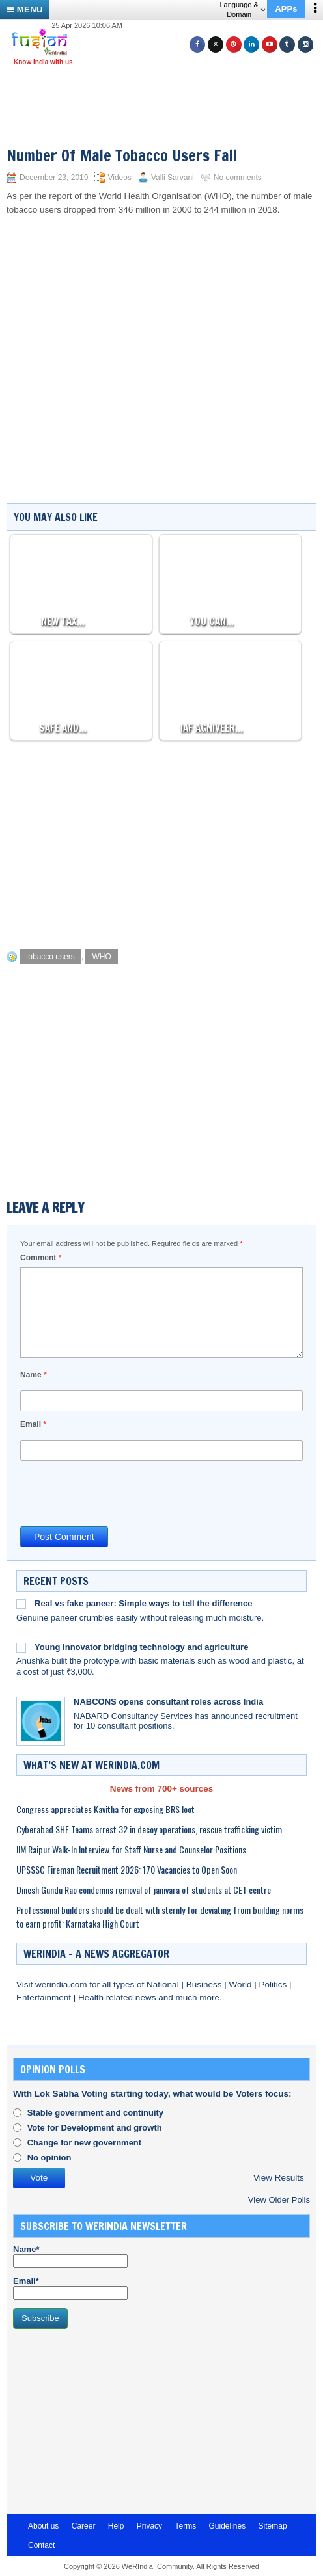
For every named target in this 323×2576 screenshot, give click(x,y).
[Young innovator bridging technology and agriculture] (21, 1647)
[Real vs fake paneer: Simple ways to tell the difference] (21, 1604)
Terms (185, 2525)
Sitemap (273, 2525)
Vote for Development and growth (94, 2127)
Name (33, 1374)
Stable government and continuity (95, 2113)
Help (116, 2525)
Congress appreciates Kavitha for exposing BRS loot (105, 1809)
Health (92, 1997)
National (164, 1984)
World (241, 1984)
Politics (274, 1984)
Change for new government (84, 2142)
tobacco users (50, 956)
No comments (238, 177)
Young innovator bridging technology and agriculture (141, 1647)
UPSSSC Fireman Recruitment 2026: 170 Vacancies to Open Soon (126, 1869)
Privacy (149, 2525)
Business (205, 1984)
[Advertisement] (167, 89)
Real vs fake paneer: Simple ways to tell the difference (144, 1603)
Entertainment (45, 1997)
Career (84, 2525)
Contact (41, 2545)
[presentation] (119, 1492)
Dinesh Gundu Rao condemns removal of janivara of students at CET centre (143, 1889)
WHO (101, 956)
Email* (70, 2288)
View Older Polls (279, 2200)
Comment (40, 1257)
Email (33, 1424)
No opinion (49, 2157)
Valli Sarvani (172, 177)
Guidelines (227, 2525)
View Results (278, 2178)
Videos (119, 177)
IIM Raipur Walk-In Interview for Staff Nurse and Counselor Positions (131, 1849)
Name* (70, 2256)
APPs (286, 9)
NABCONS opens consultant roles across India (168, 1701)
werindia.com (62, 1984)
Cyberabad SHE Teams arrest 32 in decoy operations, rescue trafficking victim (149, 1829)
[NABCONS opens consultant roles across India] (40, 1721)
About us (43, 2525)
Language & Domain (241, 9)
